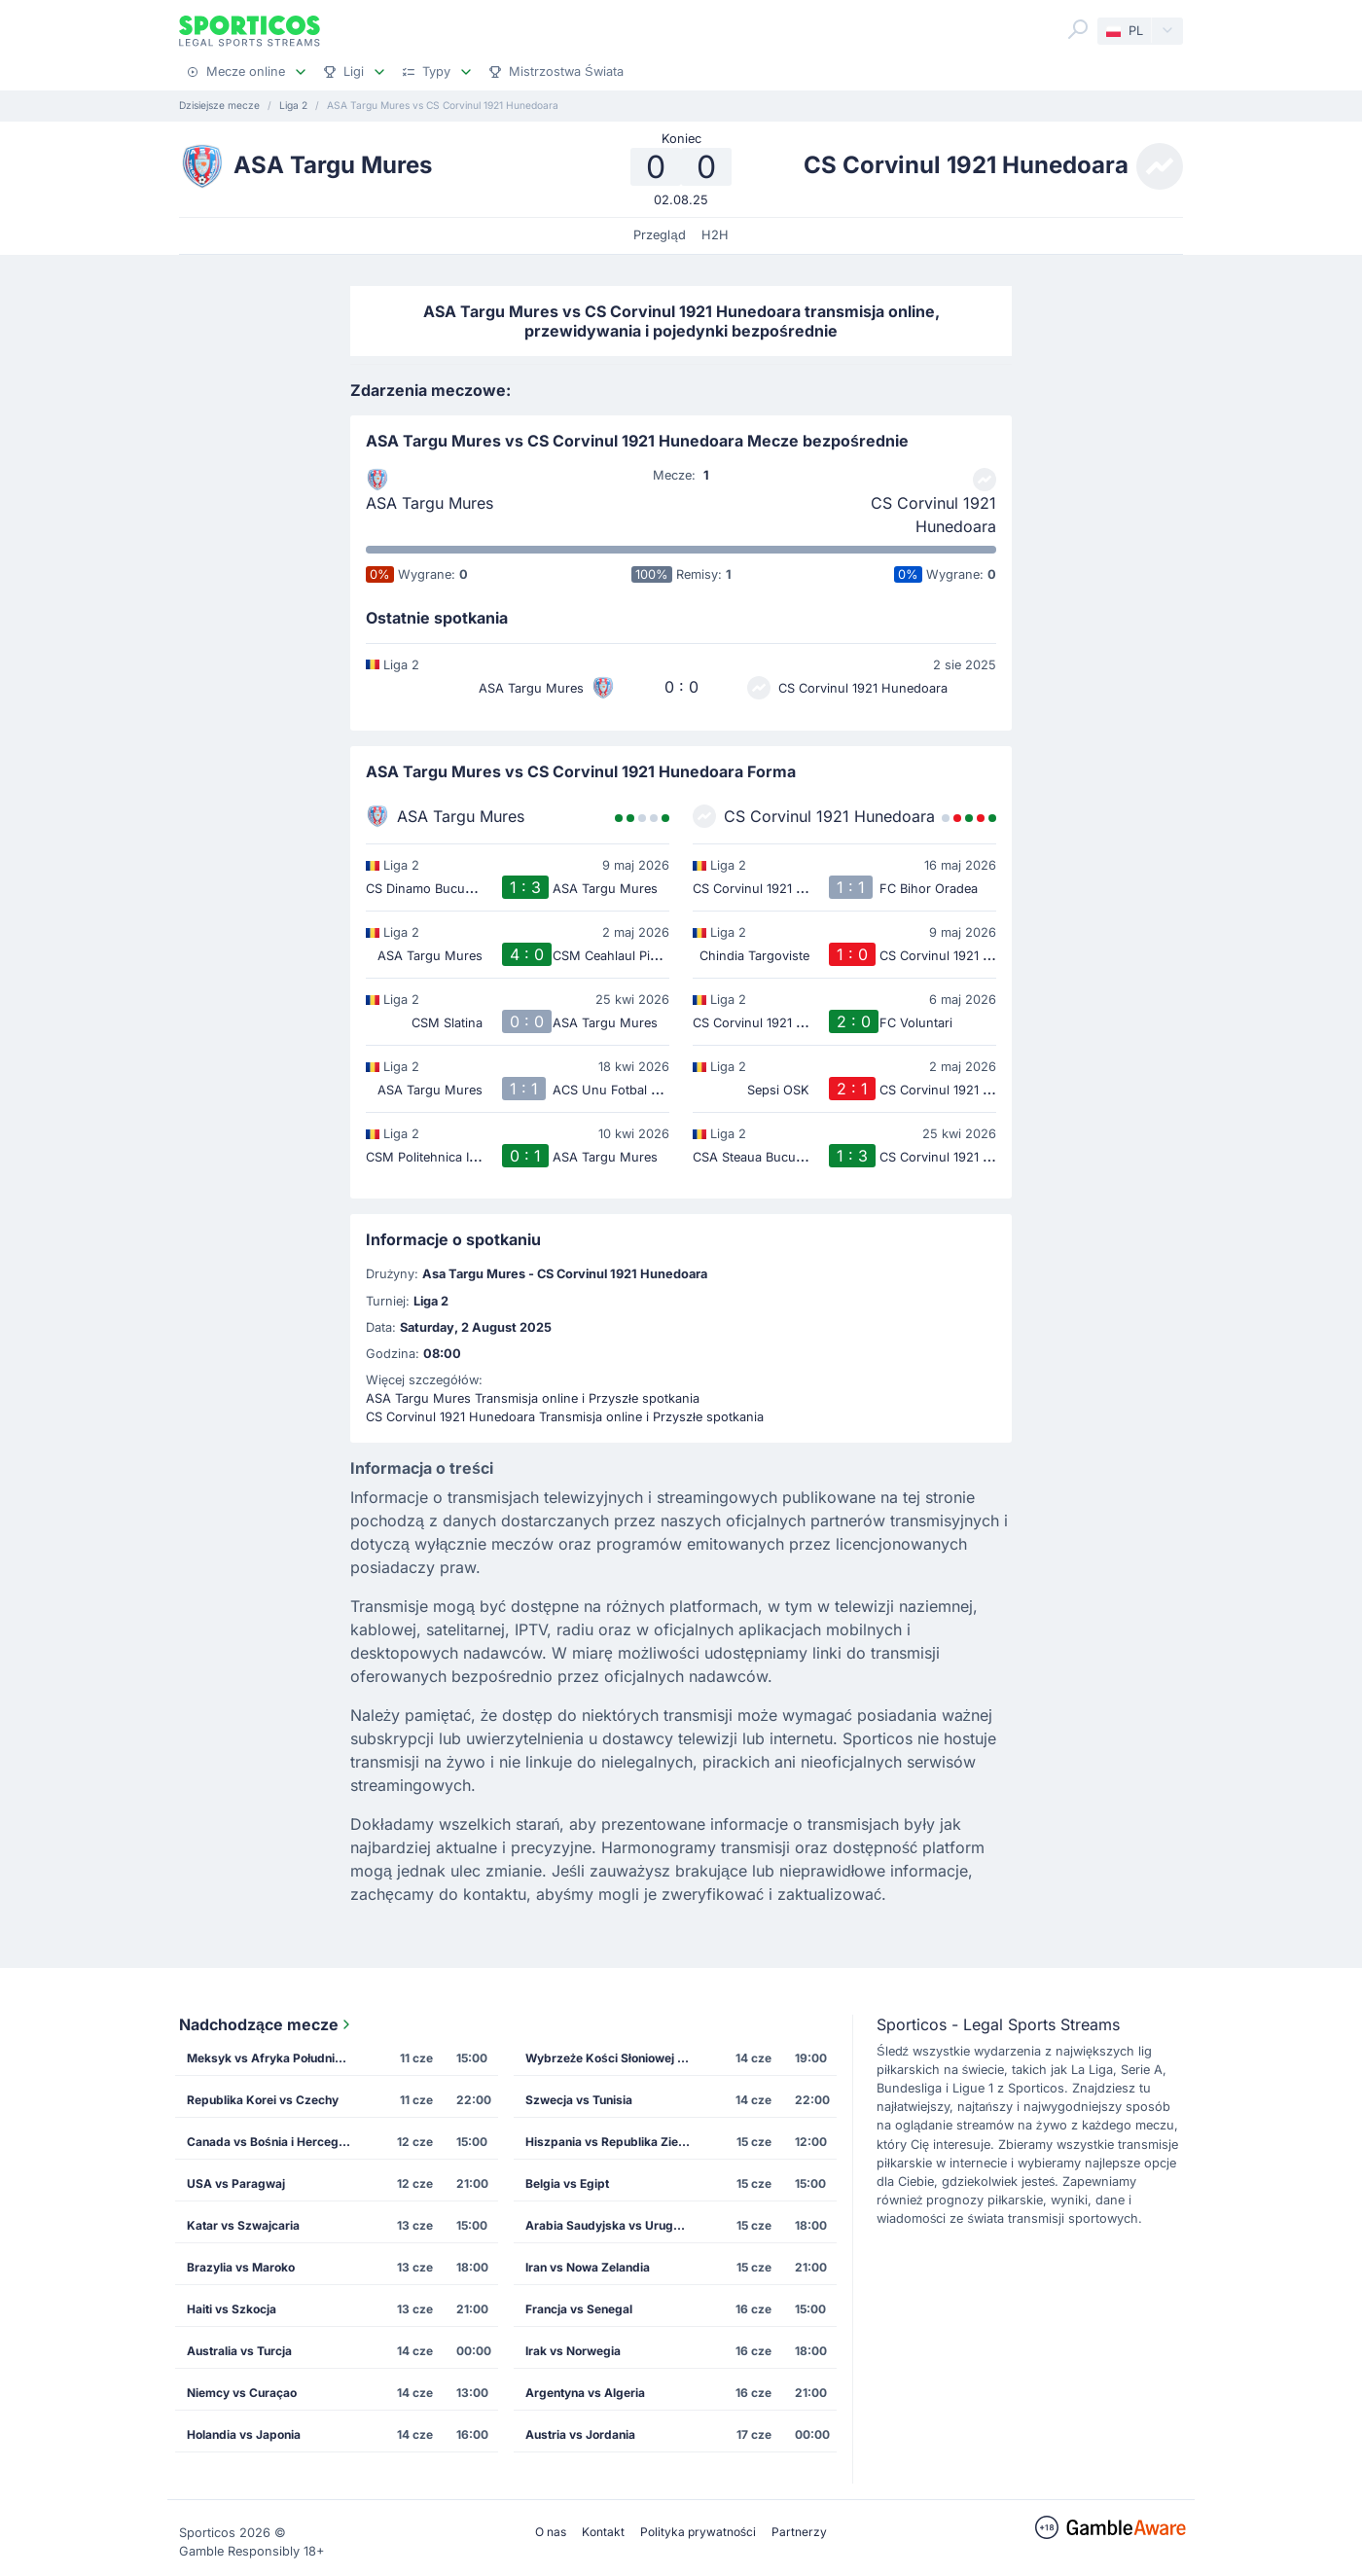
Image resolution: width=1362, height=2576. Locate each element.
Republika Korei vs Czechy (263, 2100)
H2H (715, 235)
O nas (550, 2531)
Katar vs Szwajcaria (243, 2225)
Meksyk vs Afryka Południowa (272, 2058)
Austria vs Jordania (580, 2434)
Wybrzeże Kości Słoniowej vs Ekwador (613, 2058)
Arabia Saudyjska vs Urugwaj (609, 2225)
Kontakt (603, 2531)
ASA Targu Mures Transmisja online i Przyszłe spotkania (532, 1398)
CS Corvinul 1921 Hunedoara (933, 514)
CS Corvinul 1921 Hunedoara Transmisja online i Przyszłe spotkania (565, 1417)
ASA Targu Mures (429, 503)
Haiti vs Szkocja (231, 2309)
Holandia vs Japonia (244, 2434)
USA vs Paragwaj (236, 2183)
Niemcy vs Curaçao (242, 2392)
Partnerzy (799, 2531)
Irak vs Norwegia (573, 2350)
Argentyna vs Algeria (585, 2392)
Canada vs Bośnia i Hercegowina (275, 2141)
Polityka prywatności (698, 2531)
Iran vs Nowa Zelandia (587, 2267)
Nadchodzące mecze (266, 2024)
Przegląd (659, 235)
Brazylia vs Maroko (241, 2267)
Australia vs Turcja (239, 2350)
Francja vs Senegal (578, 2309)
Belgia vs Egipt (567, 2183)
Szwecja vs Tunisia (578, 2100)
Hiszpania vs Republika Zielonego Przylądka (613, 2141)
